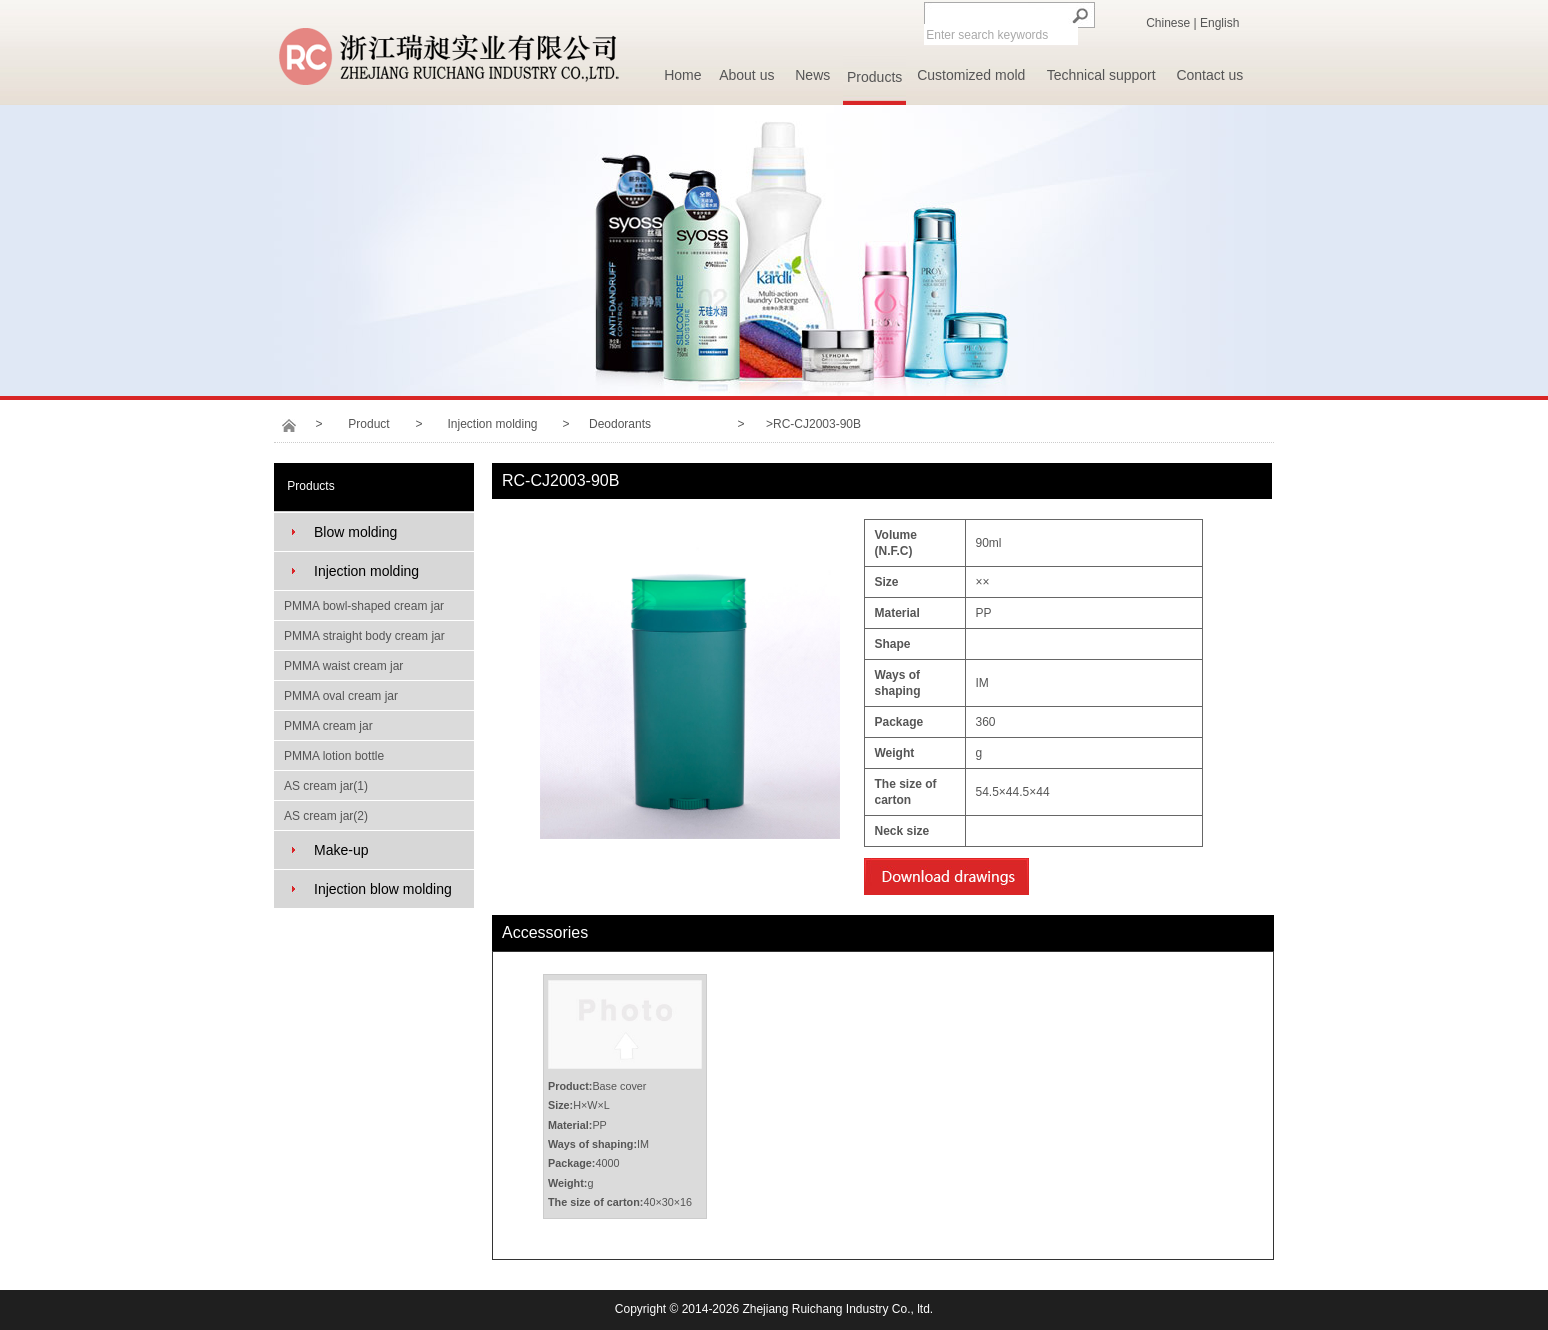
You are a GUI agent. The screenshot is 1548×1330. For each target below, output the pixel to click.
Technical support (1101, 75)
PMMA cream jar (328, 726)
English (1219, 23)
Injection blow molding (383, 889)
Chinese (1168, 23)
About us (746, 75)
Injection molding (492, 424)
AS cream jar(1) (326, 786)
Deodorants (620, 424)
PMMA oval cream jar (341, 696)
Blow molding (355, 532)
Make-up (341, 850)
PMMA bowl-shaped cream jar (364, 606)
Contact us (1209, 75)
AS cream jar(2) (326, 816)
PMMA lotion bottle (334, 756)
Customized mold (971, 75)
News (812, 75)
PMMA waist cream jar (343, 666)
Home (682, 75)
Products (874, 77)
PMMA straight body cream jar (364, 636)
